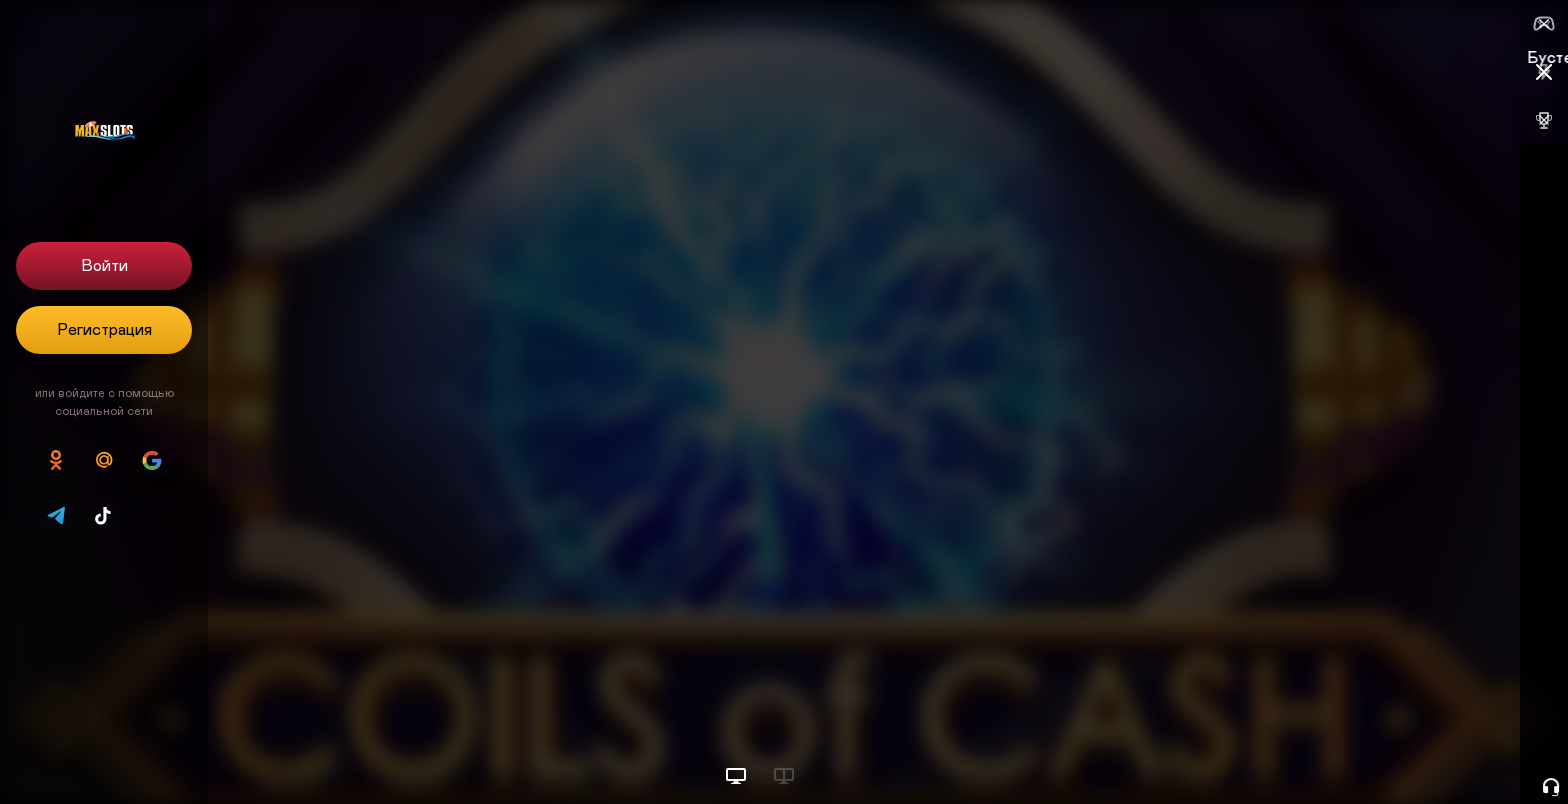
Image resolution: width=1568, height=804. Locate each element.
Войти (104, 266)
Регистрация (104, 330)
